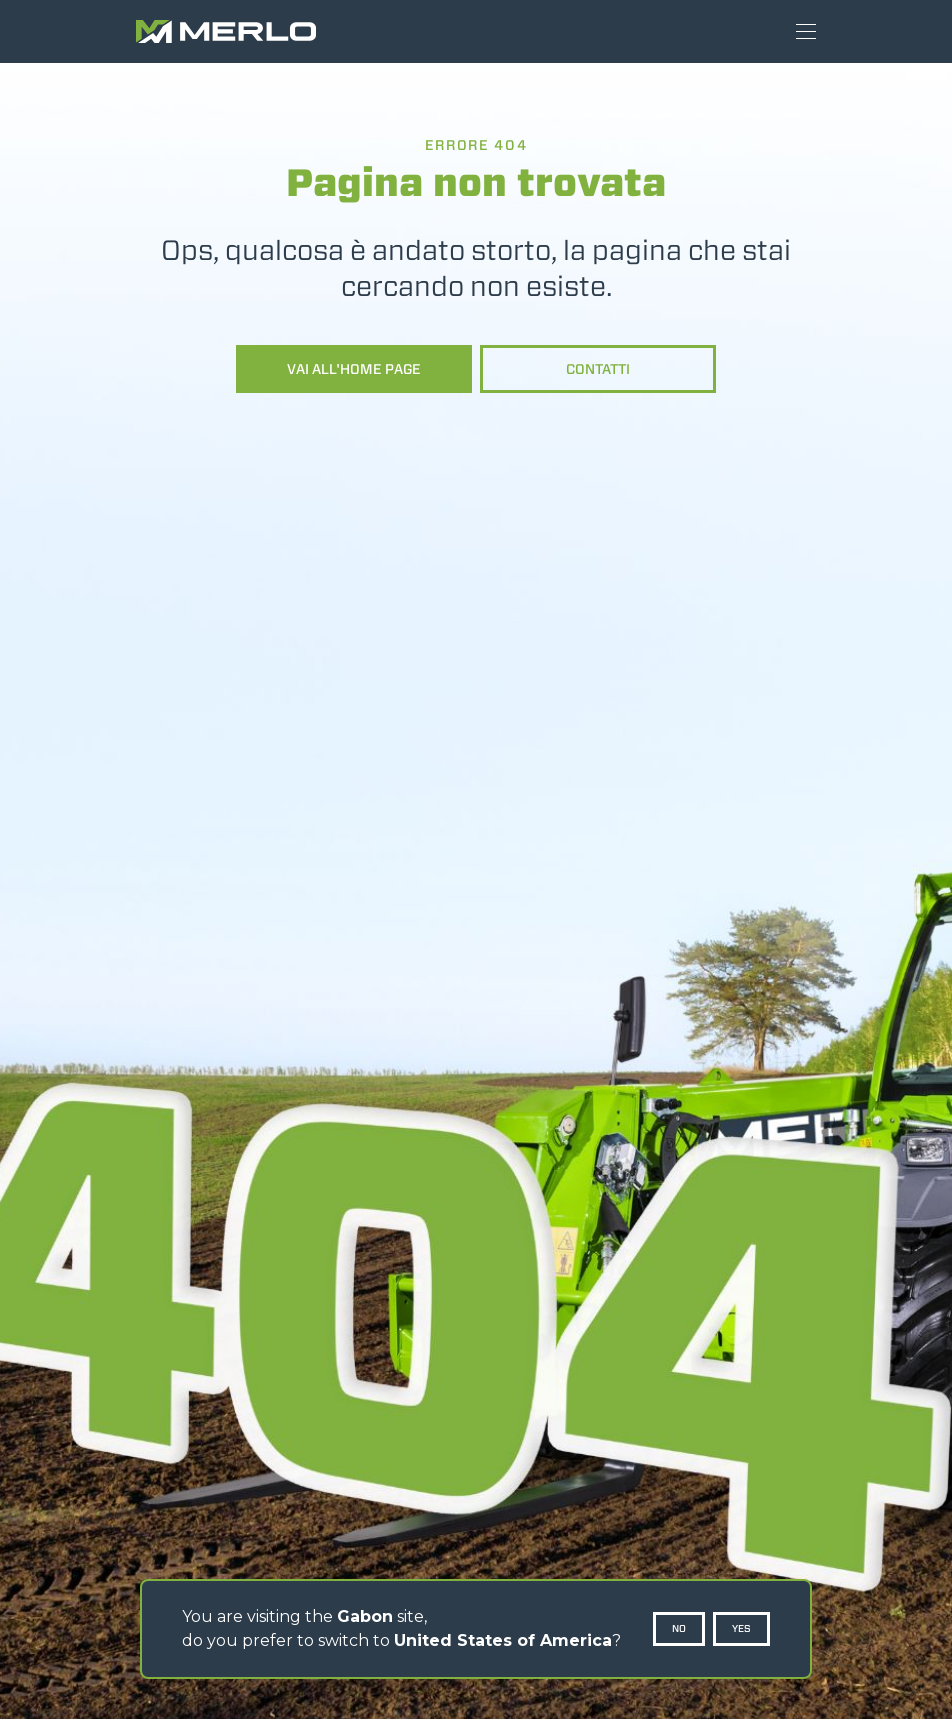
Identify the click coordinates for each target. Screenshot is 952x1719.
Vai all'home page (354, 369)
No (679, 1628)
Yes (741, 1628)
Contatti (598, 369)
